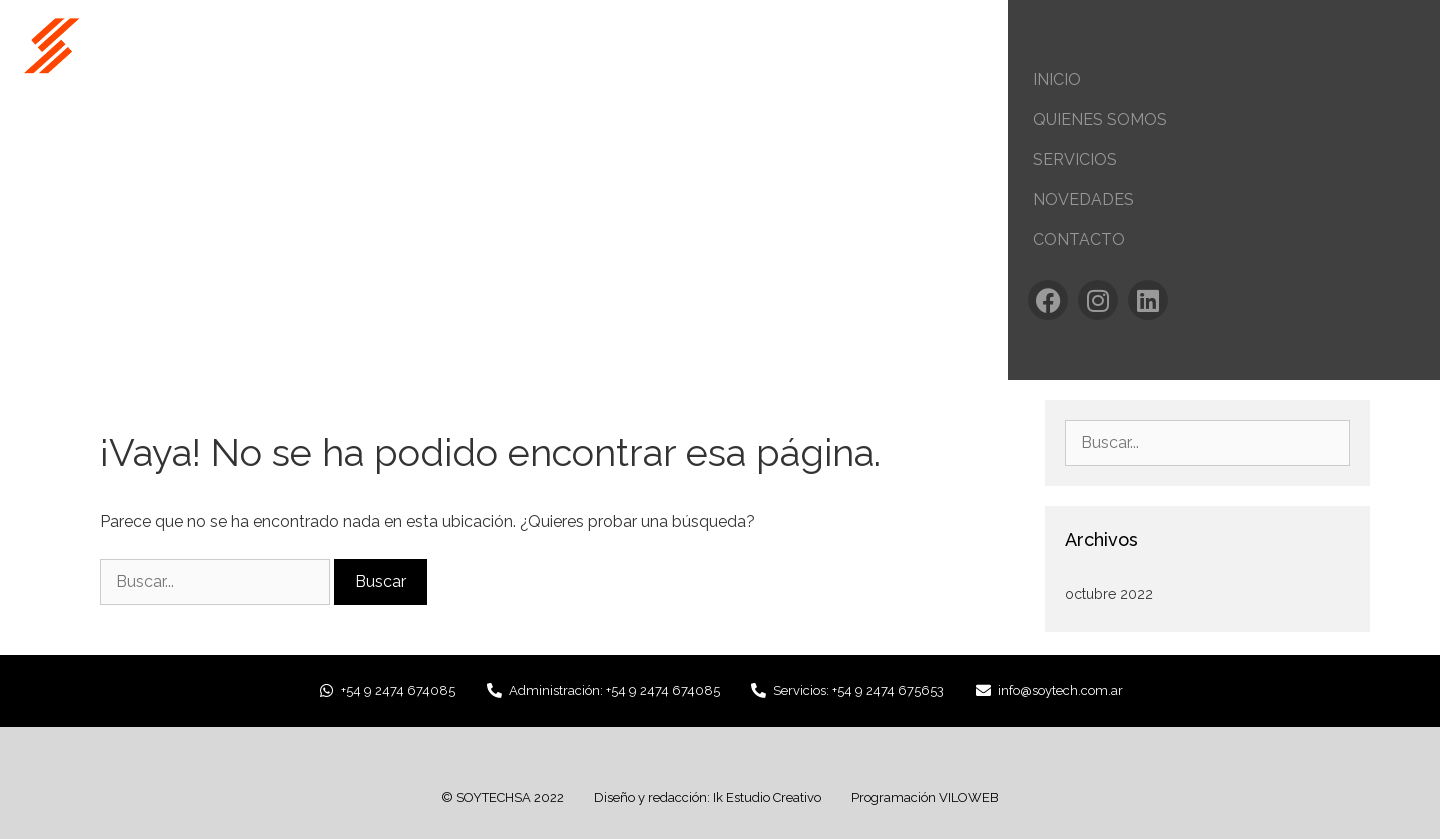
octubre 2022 (1109, 594)
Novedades (1083, 199)
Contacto (1079, 239)
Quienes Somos (1100, 119)
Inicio (1057, 79)
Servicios (1075, 159)
